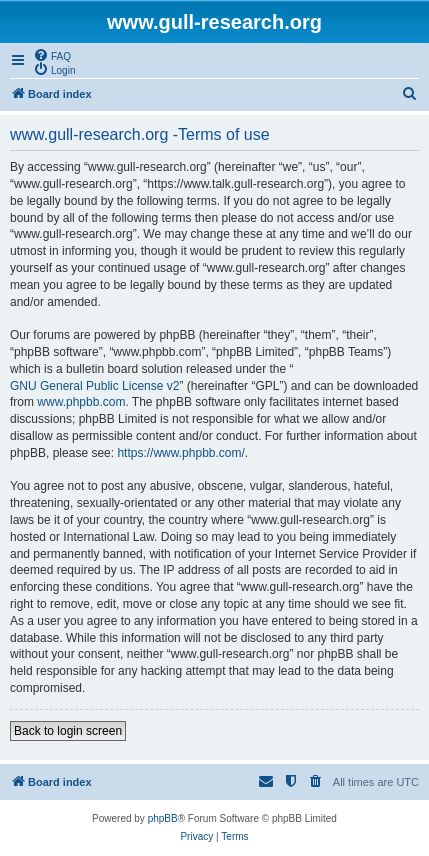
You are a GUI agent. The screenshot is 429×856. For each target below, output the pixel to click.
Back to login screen (68, 731)
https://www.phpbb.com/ (180, 453)
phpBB (163, 818)
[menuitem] (52, 55)
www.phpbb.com (81, 402)
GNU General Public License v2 (94, 386)
